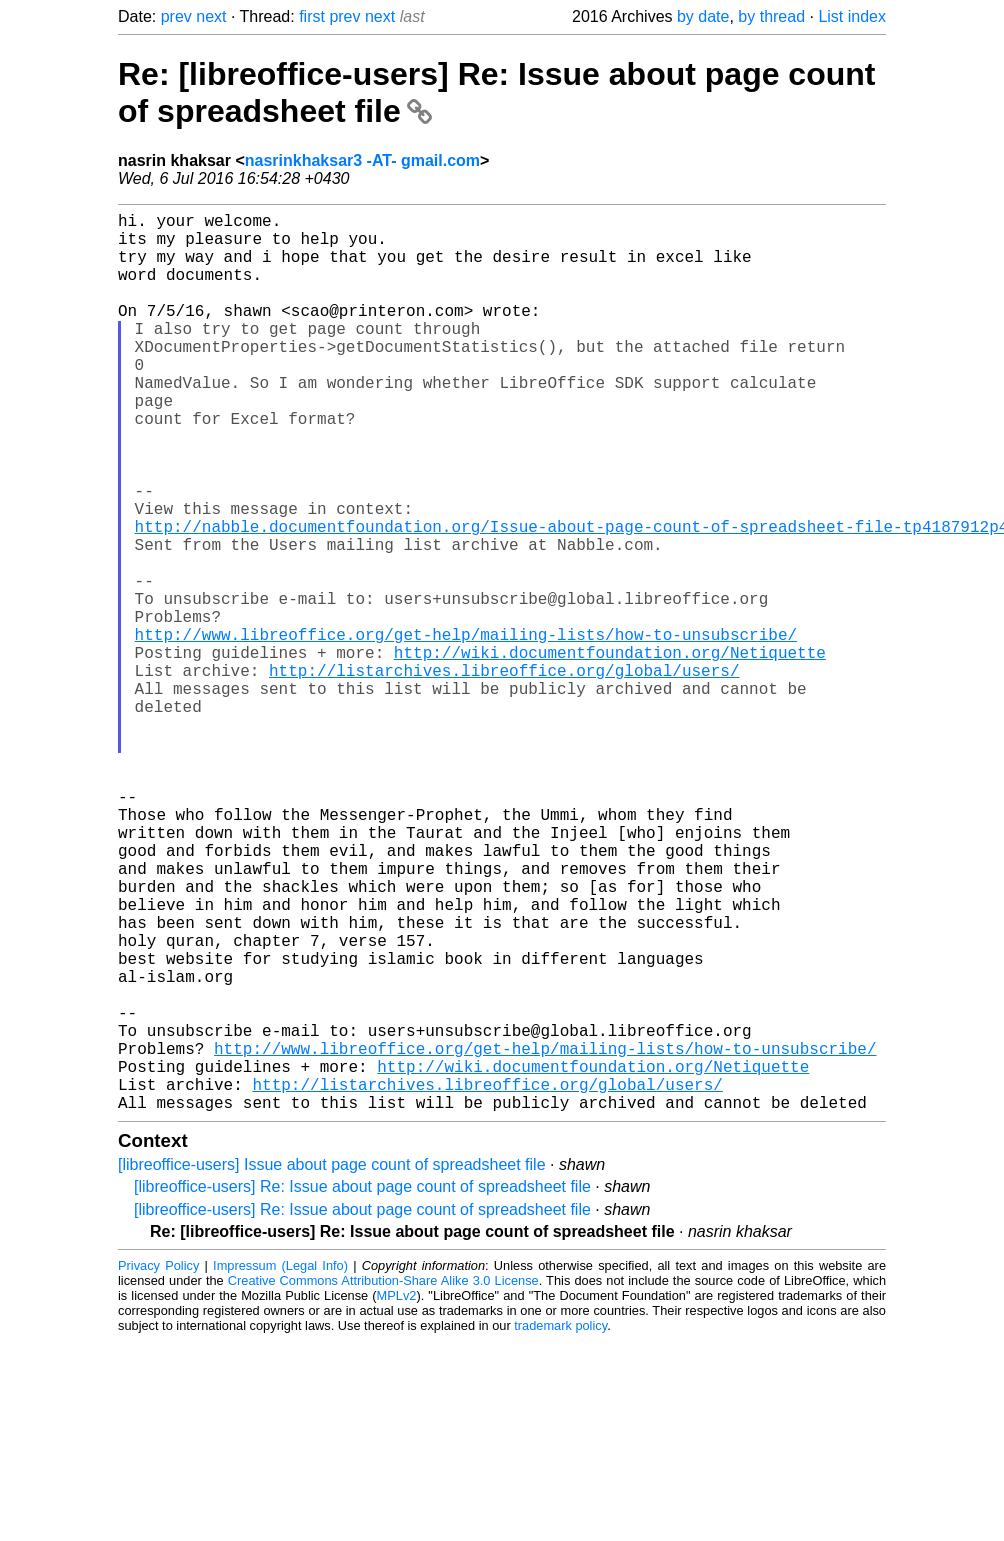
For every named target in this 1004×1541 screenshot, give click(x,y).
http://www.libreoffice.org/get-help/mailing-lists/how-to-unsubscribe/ (466, 730)
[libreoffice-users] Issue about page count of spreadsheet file (332, 1364)
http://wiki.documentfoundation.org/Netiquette (610, 752)
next (211, 16)
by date (703, 16)
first (312, 16)
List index (852, 16)
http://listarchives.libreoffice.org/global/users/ (504, 774)
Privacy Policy (158, 1465)
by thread (771, 16)
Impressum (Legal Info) (280, 1465)
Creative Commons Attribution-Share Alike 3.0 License (383, 1480)
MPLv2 (397, 1495)
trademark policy (560, 1525)
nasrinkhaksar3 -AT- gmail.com (362, 160)
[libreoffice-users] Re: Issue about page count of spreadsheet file (362, 1386)
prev (176, 16)
